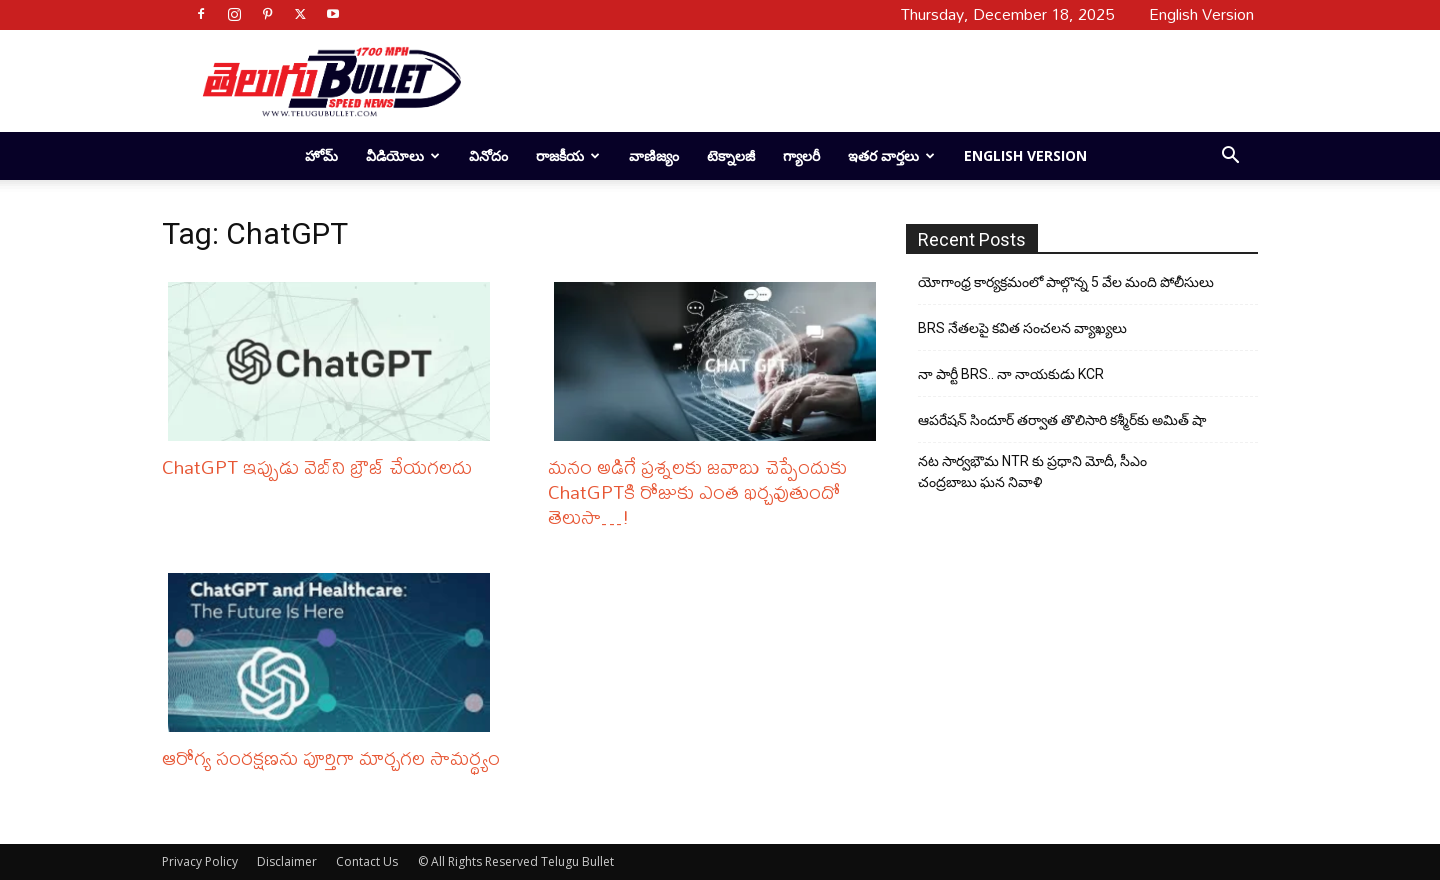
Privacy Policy (200, 861)
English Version (1025, 155)
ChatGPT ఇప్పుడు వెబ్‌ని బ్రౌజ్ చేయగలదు (317, 466)
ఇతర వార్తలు (891, 155)
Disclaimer (287, 861)
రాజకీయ (568, 155)
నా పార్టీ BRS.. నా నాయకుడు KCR (1011, 374)
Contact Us (367, 861)
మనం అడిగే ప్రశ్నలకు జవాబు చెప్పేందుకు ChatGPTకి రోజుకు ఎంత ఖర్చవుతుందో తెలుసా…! (697, 491)
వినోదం (488, 155)
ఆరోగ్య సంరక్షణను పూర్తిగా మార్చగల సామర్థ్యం (331, 757)
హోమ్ (321, 155)
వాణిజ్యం (654, 155)
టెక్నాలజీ (731, 155)
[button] (1230, 157)
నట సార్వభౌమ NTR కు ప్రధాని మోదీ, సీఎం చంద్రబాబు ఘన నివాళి (1032, 471)
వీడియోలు (403, 155)
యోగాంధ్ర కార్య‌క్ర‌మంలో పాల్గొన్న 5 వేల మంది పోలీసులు (1066, 282)
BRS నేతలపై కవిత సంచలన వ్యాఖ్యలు (1022, 328)
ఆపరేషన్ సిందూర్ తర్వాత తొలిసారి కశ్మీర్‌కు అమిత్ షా (1062, 420)
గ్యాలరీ (801, 155)
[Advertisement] (852, 81)
